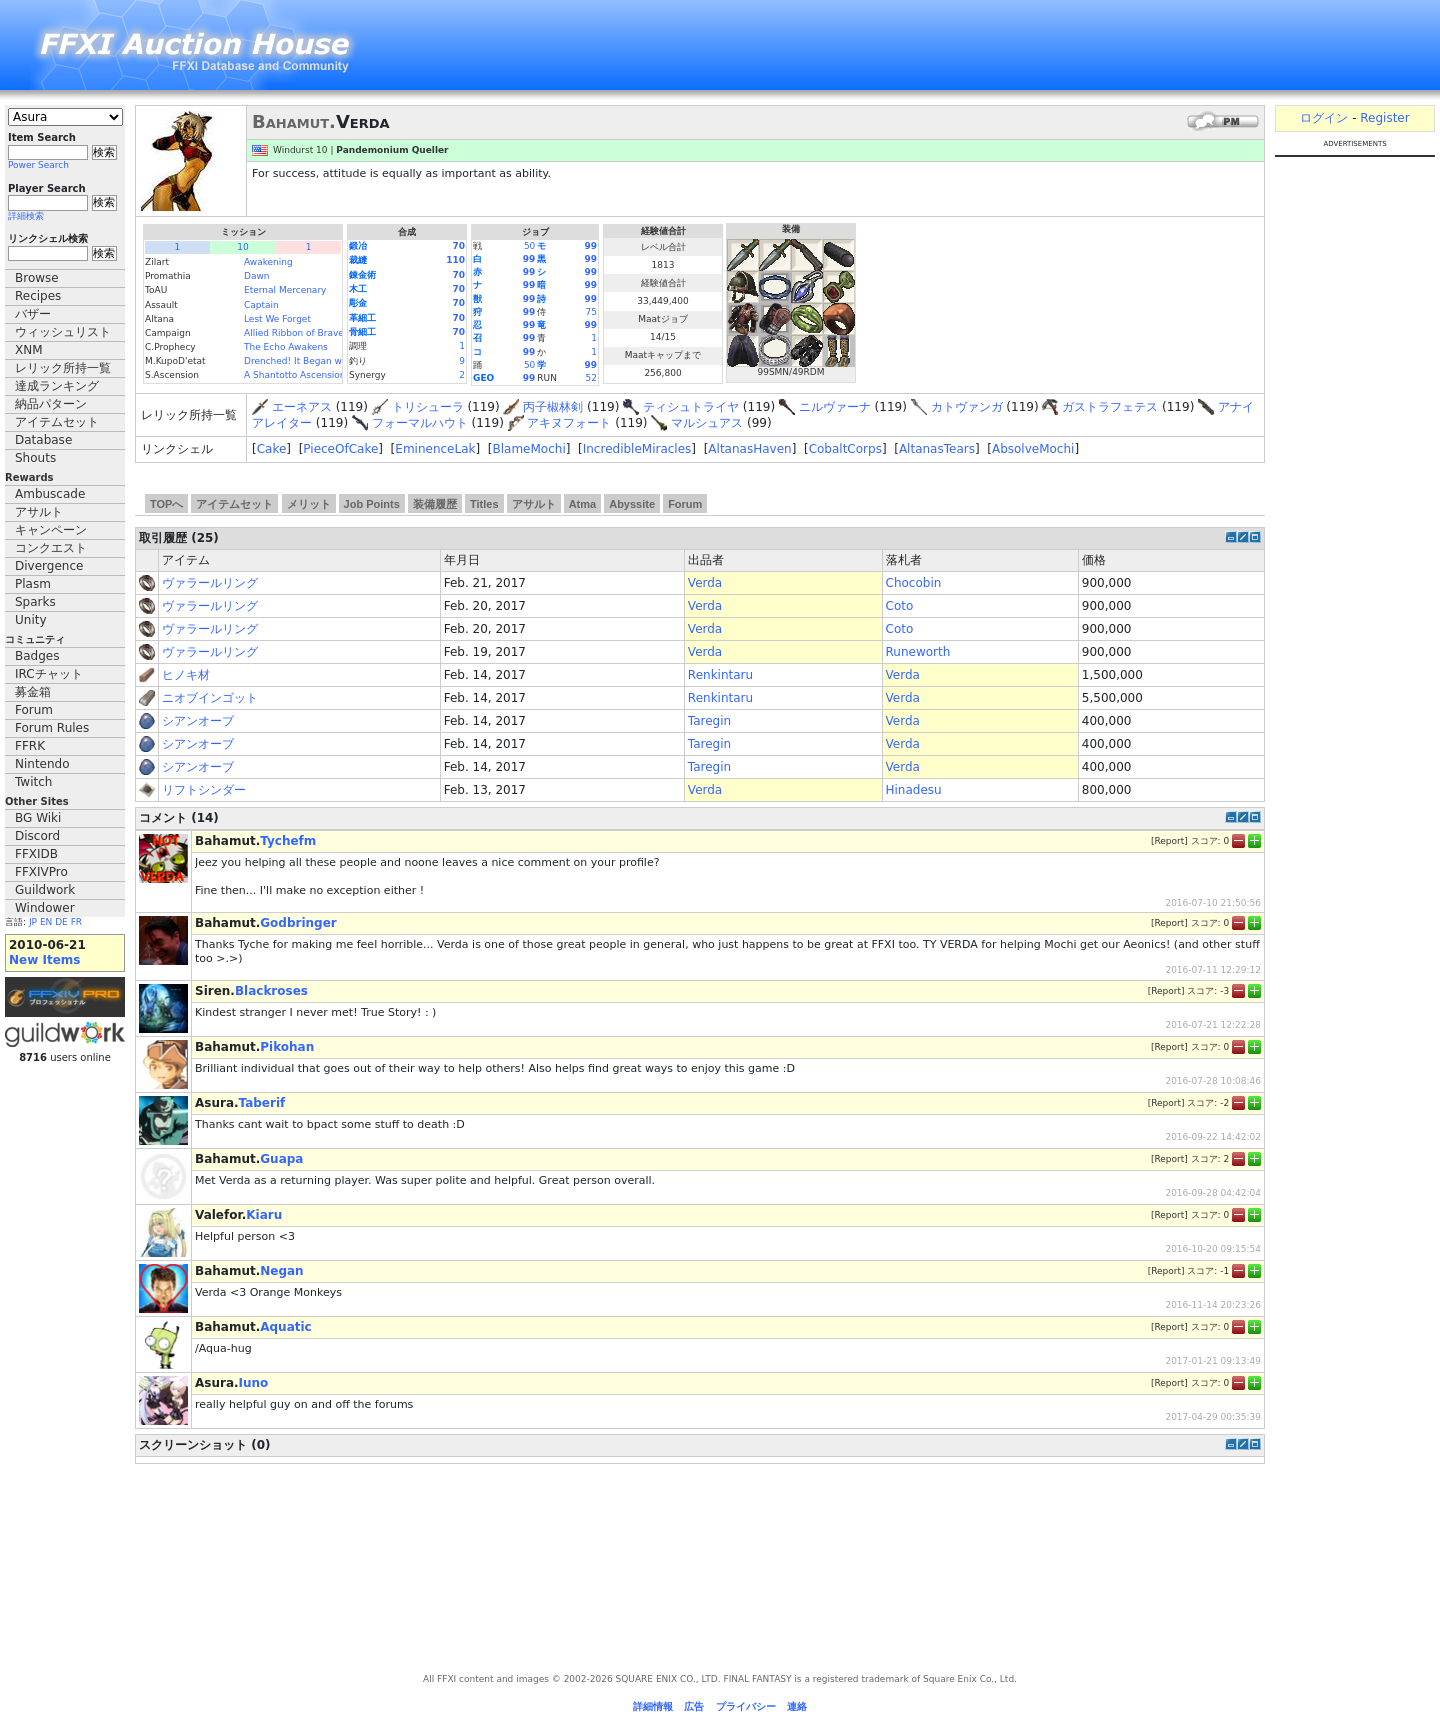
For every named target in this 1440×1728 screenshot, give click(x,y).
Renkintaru (720, 675)
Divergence (49, 566)
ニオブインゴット (210, 698)
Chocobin (914, 583)
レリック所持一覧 (63, 368)
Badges (37, 656)
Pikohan (287, 1047)
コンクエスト (51, 548)
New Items (44, 960)
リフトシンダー (204, 790)
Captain (261, 305)
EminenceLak (435, 449)
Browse (37, 278)
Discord (37, 836)
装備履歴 (435, 504)
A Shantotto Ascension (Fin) (306, 375)
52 (591, 378)
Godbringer (298, 923)
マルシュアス (707, 423)
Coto (900, 606)
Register (1384, 118)
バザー (33, 314)
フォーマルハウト (420, 423)
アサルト (39, 512)
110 (455, 260)
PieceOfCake (340, 449)
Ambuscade (50, 494)
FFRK (30, 746)
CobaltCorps (845, 449)
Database (43, 440)
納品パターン (51, 404)
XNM (29, 350)
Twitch (33, 782)
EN (46, 922)
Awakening (268, 262)
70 (458, 246)
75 (591, 312)
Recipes (38, 296)
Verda (705, 583)
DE (61, 922)
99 (590, 246)
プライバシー (746, 1706)
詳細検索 (26, 216)
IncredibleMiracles (637, 449)
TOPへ (166, 504)
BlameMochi (528, 449)
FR (76, 922)
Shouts (35, 458)
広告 (694, 1706)
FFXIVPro (41, 872)
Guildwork (45, 890)
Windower (45, 908)
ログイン (1324, 118)
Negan (281, 1271)
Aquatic (285, 1327)
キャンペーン (51, 530)
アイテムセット (57, 422)
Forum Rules (52, 728)
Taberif (262, 1103)
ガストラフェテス (1110, 407)
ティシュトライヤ (691, 407)
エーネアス (302, 407)
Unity (31, 620)
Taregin (709, 721)
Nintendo (42, 764)
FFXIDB (36, 854)
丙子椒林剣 (553, 407)
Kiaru (264, 1215)
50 (529, 246)
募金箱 (33, 692)
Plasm (33, 584)
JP (33, 922)
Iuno (254, 1383)
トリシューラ (428, 407)
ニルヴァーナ (835, 407)
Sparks (35, 602)
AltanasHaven (749, 449)
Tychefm (288, 841)
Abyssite (632, 504)
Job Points (372, 504)
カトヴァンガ (967, 407)
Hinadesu (914, 790)
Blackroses (271, 991)
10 (242, 247)
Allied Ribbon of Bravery (298, 333)
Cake (272, 449)
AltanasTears (937, 449)
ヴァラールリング (210, 583)
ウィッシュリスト (63, 332)
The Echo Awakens (286, 347)
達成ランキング (57, 386)
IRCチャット (49, 674)
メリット (309, 504)
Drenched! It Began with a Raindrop (324, 361)
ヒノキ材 (186, 675)
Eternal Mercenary (285, 290)
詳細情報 (653, 1706)
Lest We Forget (277, 319)
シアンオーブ (198, 721)
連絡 (797, 1706)
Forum (34, 710)
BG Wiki (38, 818)
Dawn (257, 276)
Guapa (281, 1159)
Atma (583, 504)
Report (1169, 841)
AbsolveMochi (1033, 449)
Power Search (38, 165)
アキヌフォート (569, 423)
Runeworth (918, 652)
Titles (484, 504)
